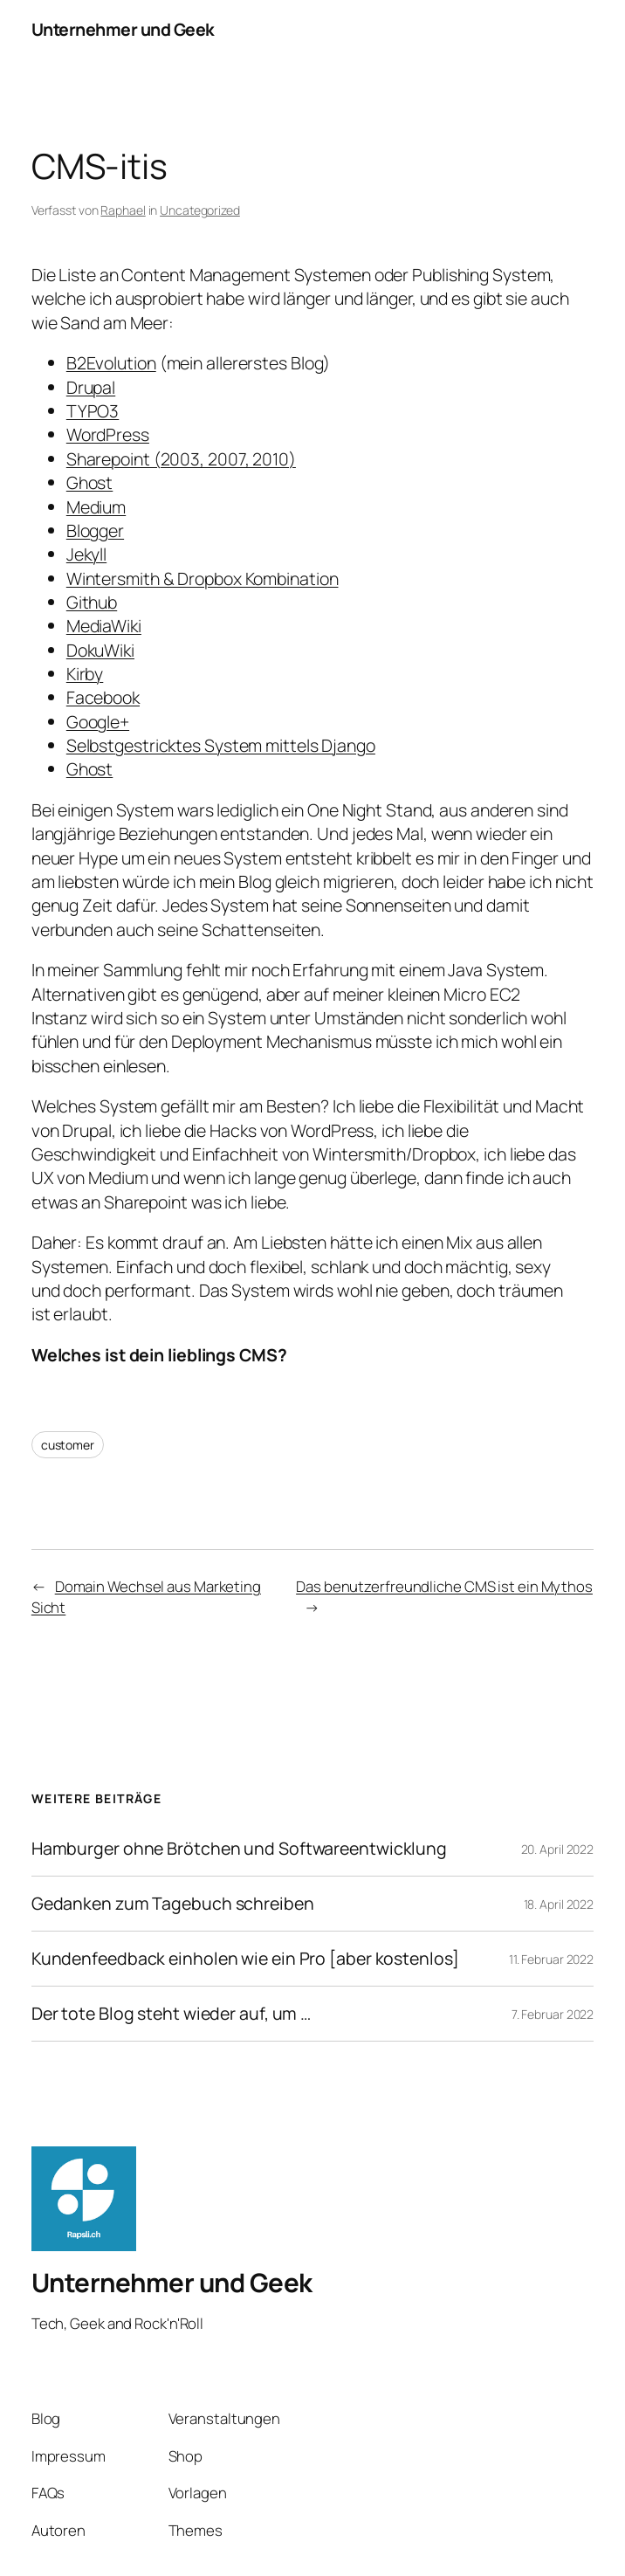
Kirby (85, 673)
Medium (96, 507)
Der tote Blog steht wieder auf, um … (171, 2013)
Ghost (89, 482)
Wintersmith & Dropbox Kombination (202, 578)
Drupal (90, 387)
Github (91, 602)
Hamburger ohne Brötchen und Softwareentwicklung (239, 1848)
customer (67, 1444)
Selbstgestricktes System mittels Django (220, 745)
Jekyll (86, 554)
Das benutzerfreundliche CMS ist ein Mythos (444, 1586)
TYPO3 (93, 411)
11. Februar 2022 (551, 1959)
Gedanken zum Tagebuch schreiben (172, 1903)
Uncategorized (200, 210)
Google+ (97, 722)
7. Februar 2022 (553, 2014)
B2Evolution (111, 363)
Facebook (103, 697)
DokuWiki (100, 650)
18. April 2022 (559, 1904)
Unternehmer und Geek (123, 29)
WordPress (107, 434)
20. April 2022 (557, 1849)
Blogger (95, 530)
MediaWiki (103, 625)
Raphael (122, 210)
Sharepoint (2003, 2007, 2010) (181, 459)
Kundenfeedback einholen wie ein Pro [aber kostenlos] (245, 1958)
